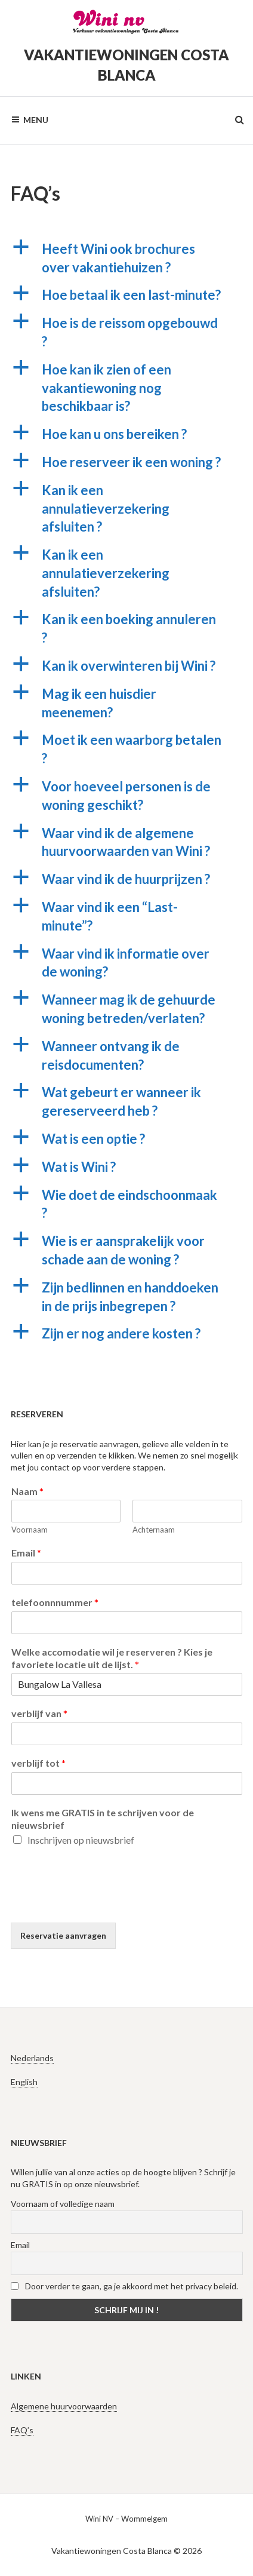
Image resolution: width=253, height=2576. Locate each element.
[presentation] (101, 1903)
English (24, 2082)
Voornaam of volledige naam (63, 2204)
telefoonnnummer (54, 1602)
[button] (127, 258)
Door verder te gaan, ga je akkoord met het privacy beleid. (124, 2286)
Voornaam (29, 1529)
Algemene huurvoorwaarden (64, 2406)
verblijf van (39, 1713)
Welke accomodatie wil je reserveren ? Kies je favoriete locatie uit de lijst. (111, 1658)
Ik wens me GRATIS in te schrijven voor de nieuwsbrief (102, 1819)
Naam (27, 1491)
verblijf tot (38, 1762)
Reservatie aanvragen (63, 1935)
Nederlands (32, 2058)
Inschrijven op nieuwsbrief (80, 1840)
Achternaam (153, 1529)
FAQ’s (22, 2430)
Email (26, 1552)
